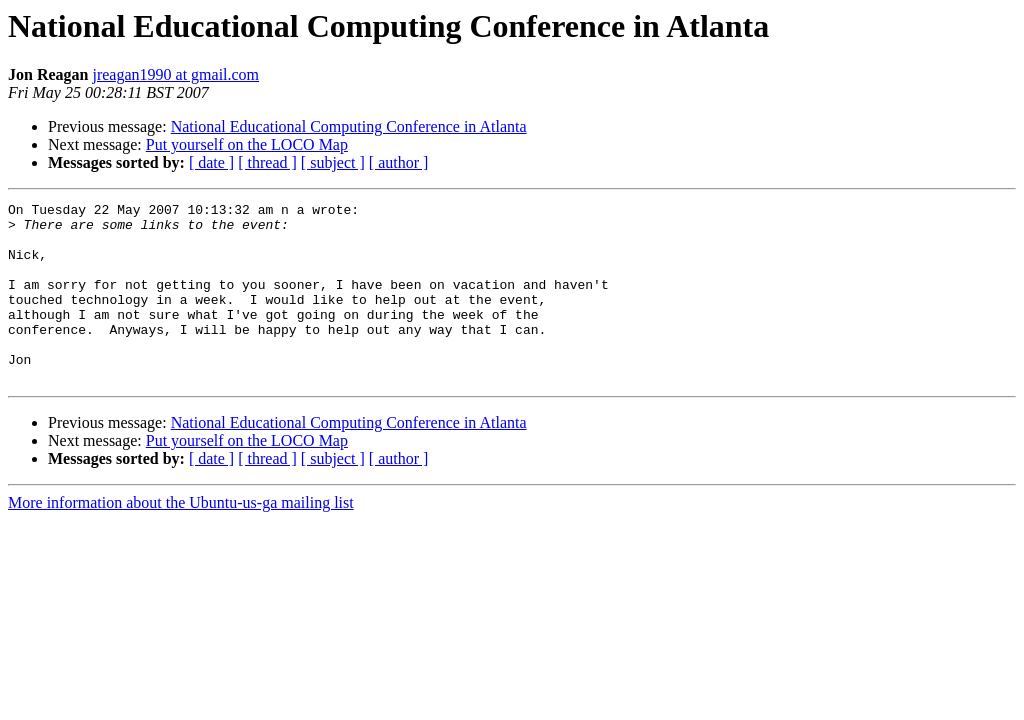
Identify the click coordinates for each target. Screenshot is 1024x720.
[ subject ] (333, 162)
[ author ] (399, 162)
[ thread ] (267, 162)
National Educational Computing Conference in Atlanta (349, 126)
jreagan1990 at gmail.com (175, 74)
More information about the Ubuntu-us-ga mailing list (181, 538)
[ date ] (211, 162)
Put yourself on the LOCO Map (247, 144)
